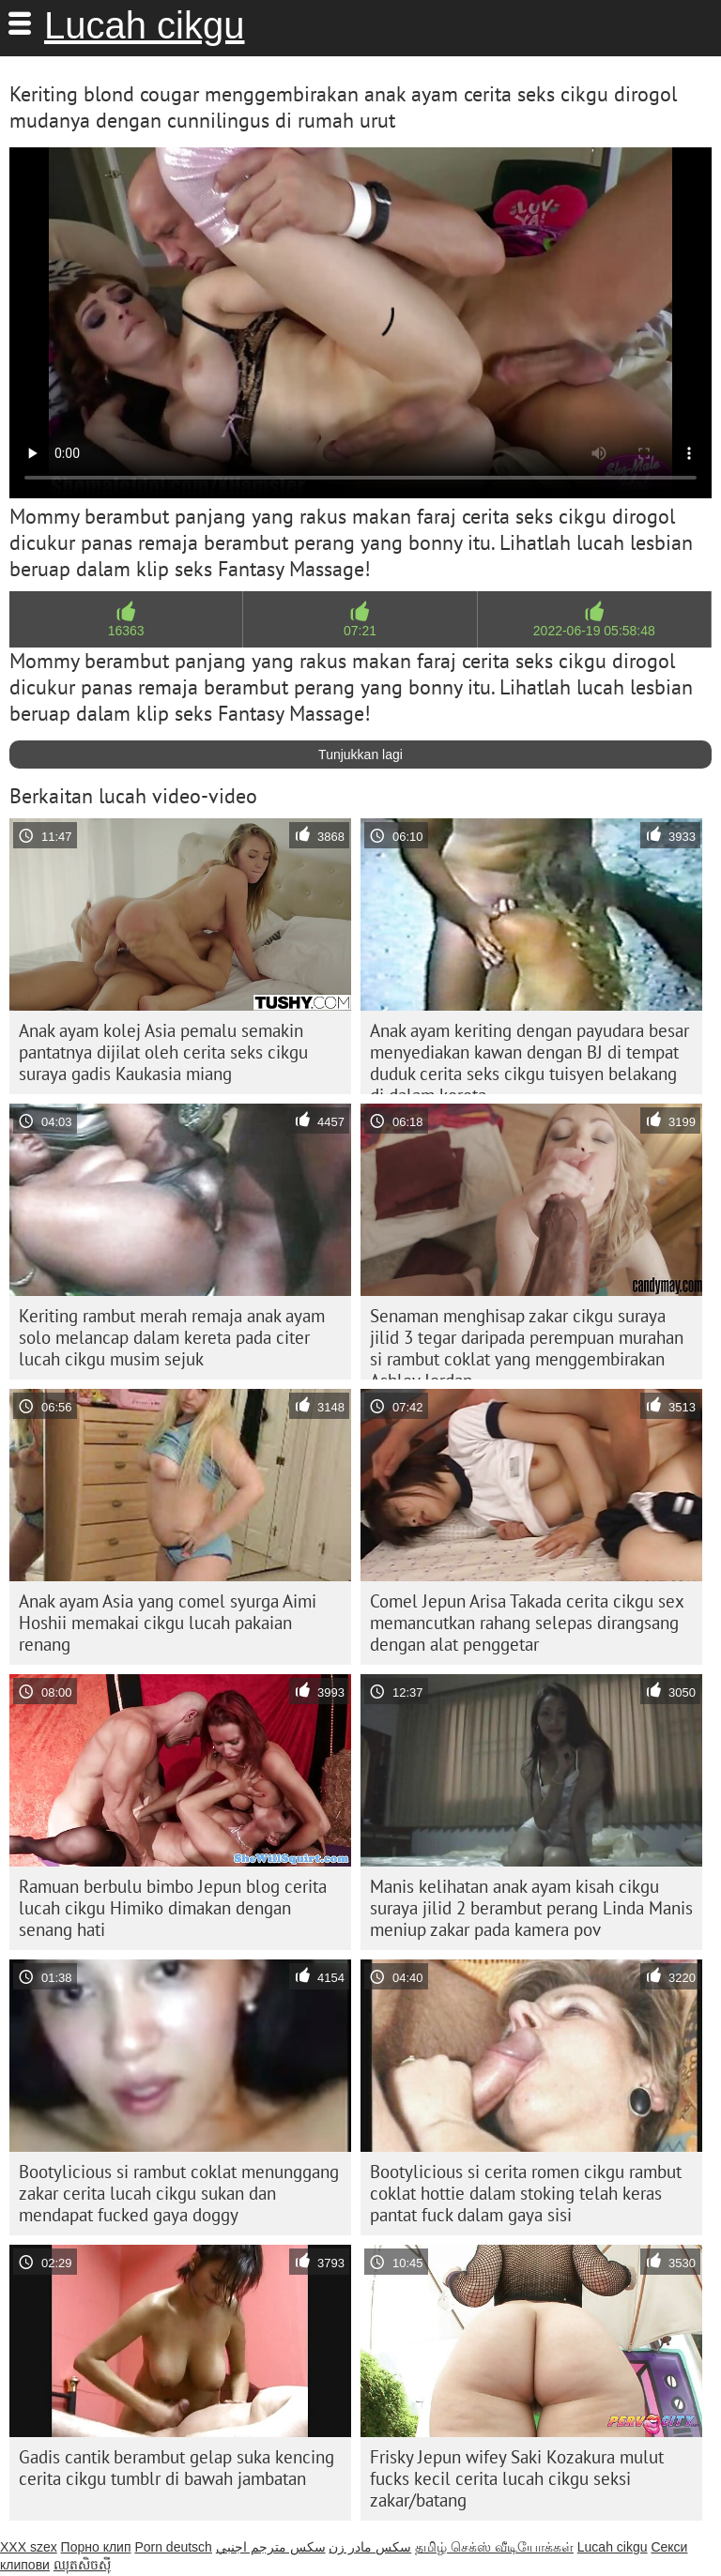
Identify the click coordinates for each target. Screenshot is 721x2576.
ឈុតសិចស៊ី (82, 2564)
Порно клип (96, 2546)
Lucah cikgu (144, 25)
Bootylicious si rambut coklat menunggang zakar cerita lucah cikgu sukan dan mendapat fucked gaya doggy (179, 2193)
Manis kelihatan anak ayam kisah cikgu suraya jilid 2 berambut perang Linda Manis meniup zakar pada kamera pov (531, 1908)
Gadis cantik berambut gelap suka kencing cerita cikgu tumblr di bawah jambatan (176, 2468)
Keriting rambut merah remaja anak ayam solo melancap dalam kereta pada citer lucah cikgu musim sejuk (172, 1337)
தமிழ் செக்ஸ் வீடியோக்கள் (494, 2546)
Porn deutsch (173, 2546)
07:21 (360, 630)
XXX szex (28, 2546)
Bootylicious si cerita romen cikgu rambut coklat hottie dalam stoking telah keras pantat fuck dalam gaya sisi (526, 2193)
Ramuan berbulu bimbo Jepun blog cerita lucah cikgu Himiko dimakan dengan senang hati (173, 1908)
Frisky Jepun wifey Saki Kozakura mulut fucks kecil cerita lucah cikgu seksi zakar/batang (517, 2478)
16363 (126, 630)
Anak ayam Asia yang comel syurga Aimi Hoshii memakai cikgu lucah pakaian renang (167, 1622)
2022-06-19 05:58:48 (594, 630)
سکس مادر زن (370, 2546)
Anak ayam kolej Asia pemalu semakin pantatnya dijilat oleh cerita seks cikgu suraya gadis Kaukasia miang (163, 1052)
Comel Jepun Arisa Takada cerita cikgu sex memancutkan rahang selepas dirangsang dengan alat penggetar (527, 1622)
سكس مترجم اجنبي (271, 2546)
